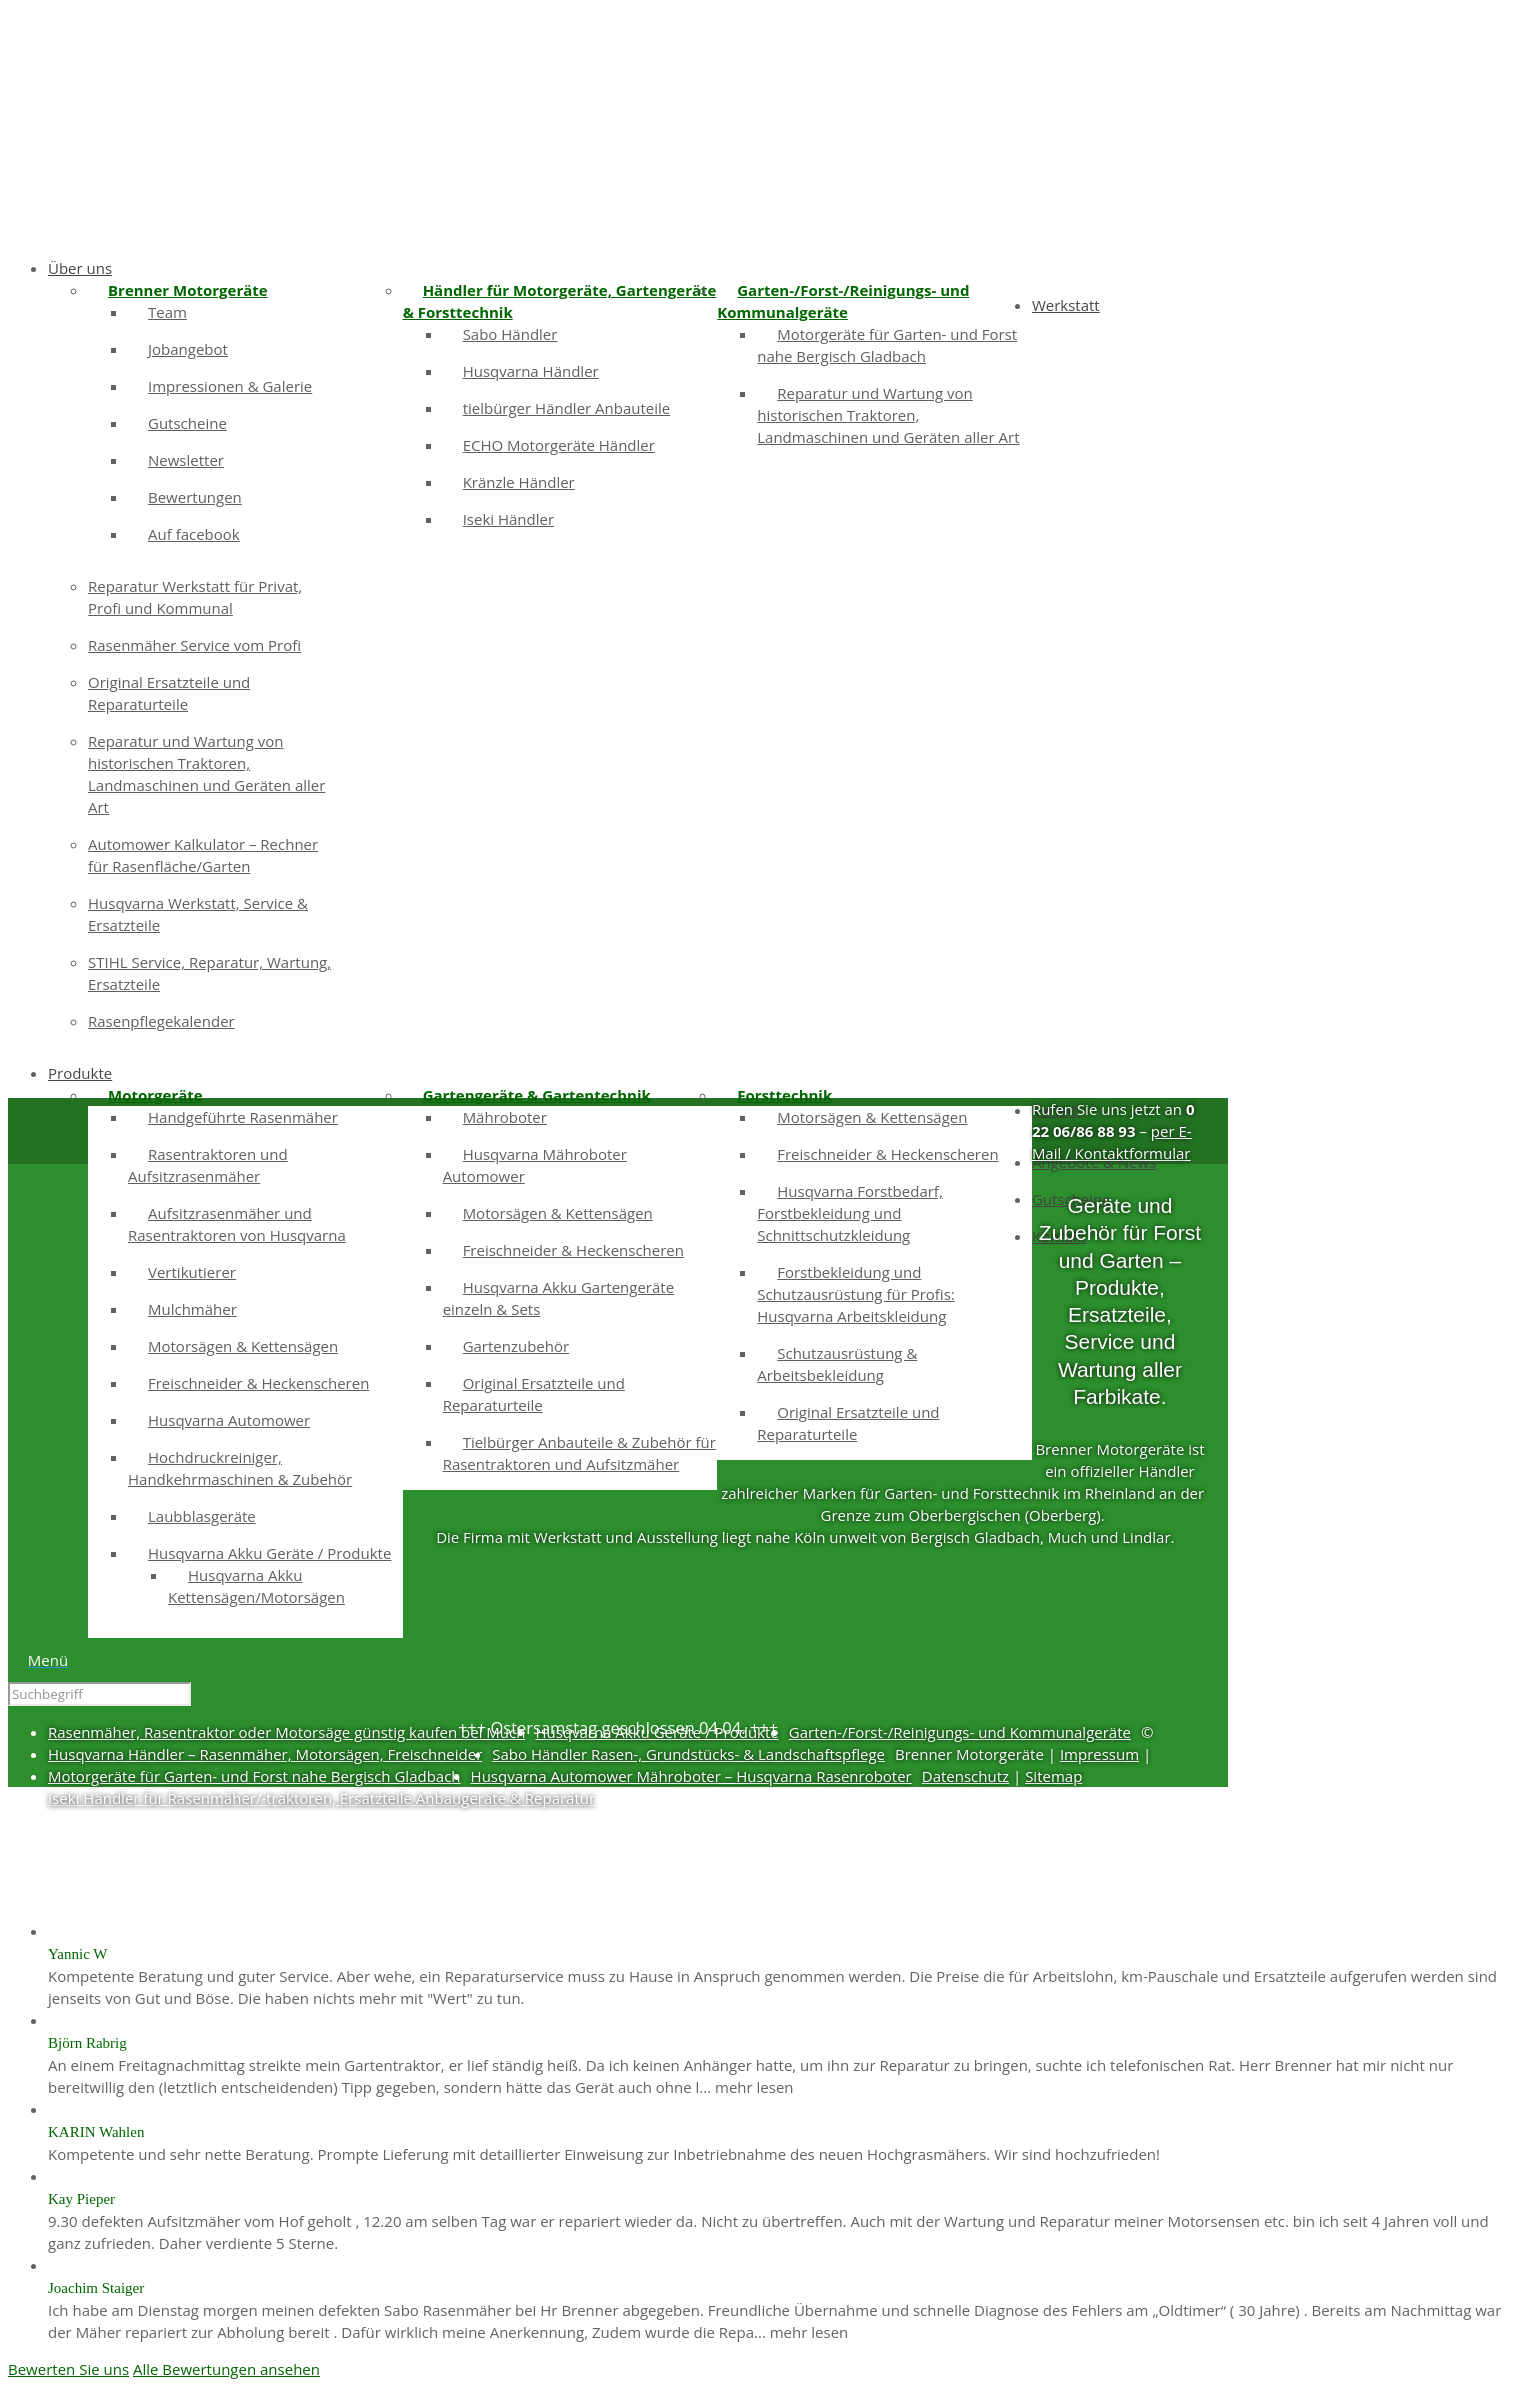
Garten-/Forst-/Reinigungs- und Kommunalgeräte (960, 1732)
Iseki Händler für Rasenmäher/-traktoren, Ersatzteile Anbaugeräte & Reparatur (321, 1798)
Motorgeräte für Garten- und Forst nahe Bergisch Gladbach (254, 1776)
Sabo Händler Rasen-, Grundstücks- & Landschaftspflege (688, 1754)
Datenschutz (965, 1776)
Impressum (1099, 1754)
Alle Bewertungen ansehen (226, 2369)
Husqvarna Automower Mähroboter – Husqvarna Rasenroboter (691, 1776)
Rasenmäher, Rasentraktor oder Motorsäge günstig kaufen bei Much (286, 1732)
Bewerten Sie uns (68, 2369)
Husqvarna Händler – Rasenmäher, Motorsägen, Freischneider (265, 1754)
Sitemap (1053, 1776)
